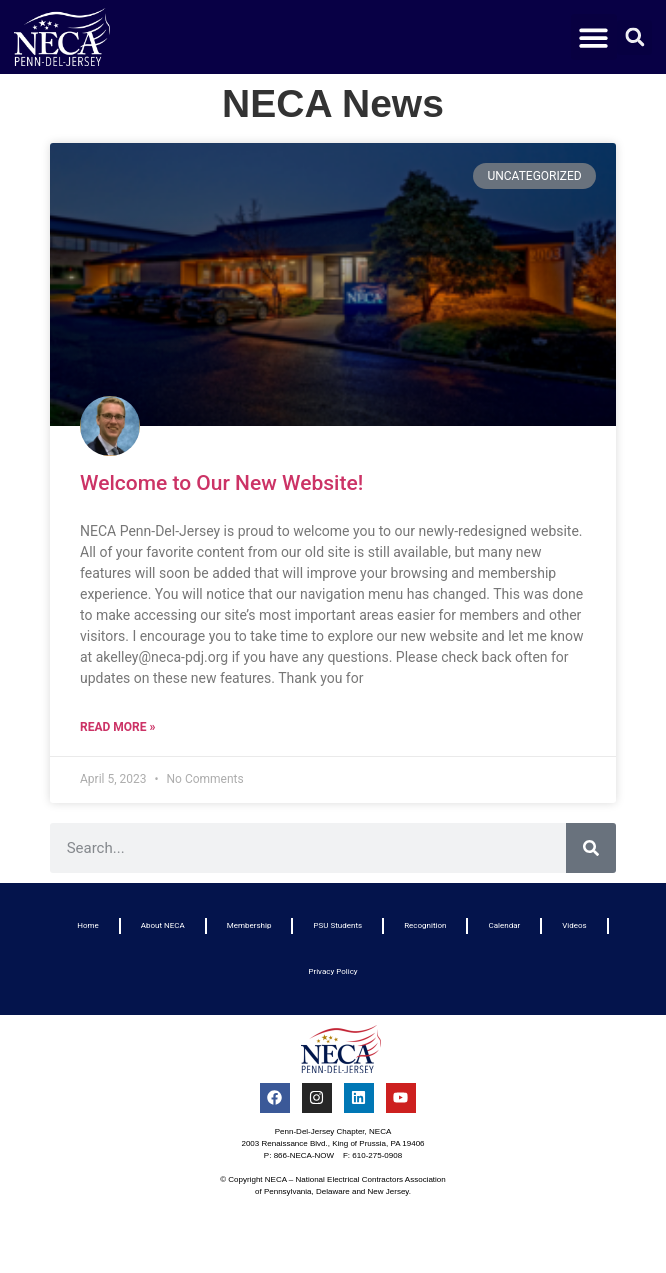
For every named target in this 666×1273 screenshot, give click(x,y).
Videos (574, 925)
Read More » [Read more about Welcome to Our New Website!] (117, 727)
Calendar (504, 925)
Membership (249, 925)
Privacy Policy (332, 971)
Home (88, 925)
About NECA (163, 925)
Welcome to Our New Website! (221, 483)
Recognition (425, 925)
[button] (594, 37)
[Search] (591, 848)
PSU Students (337, 925)
